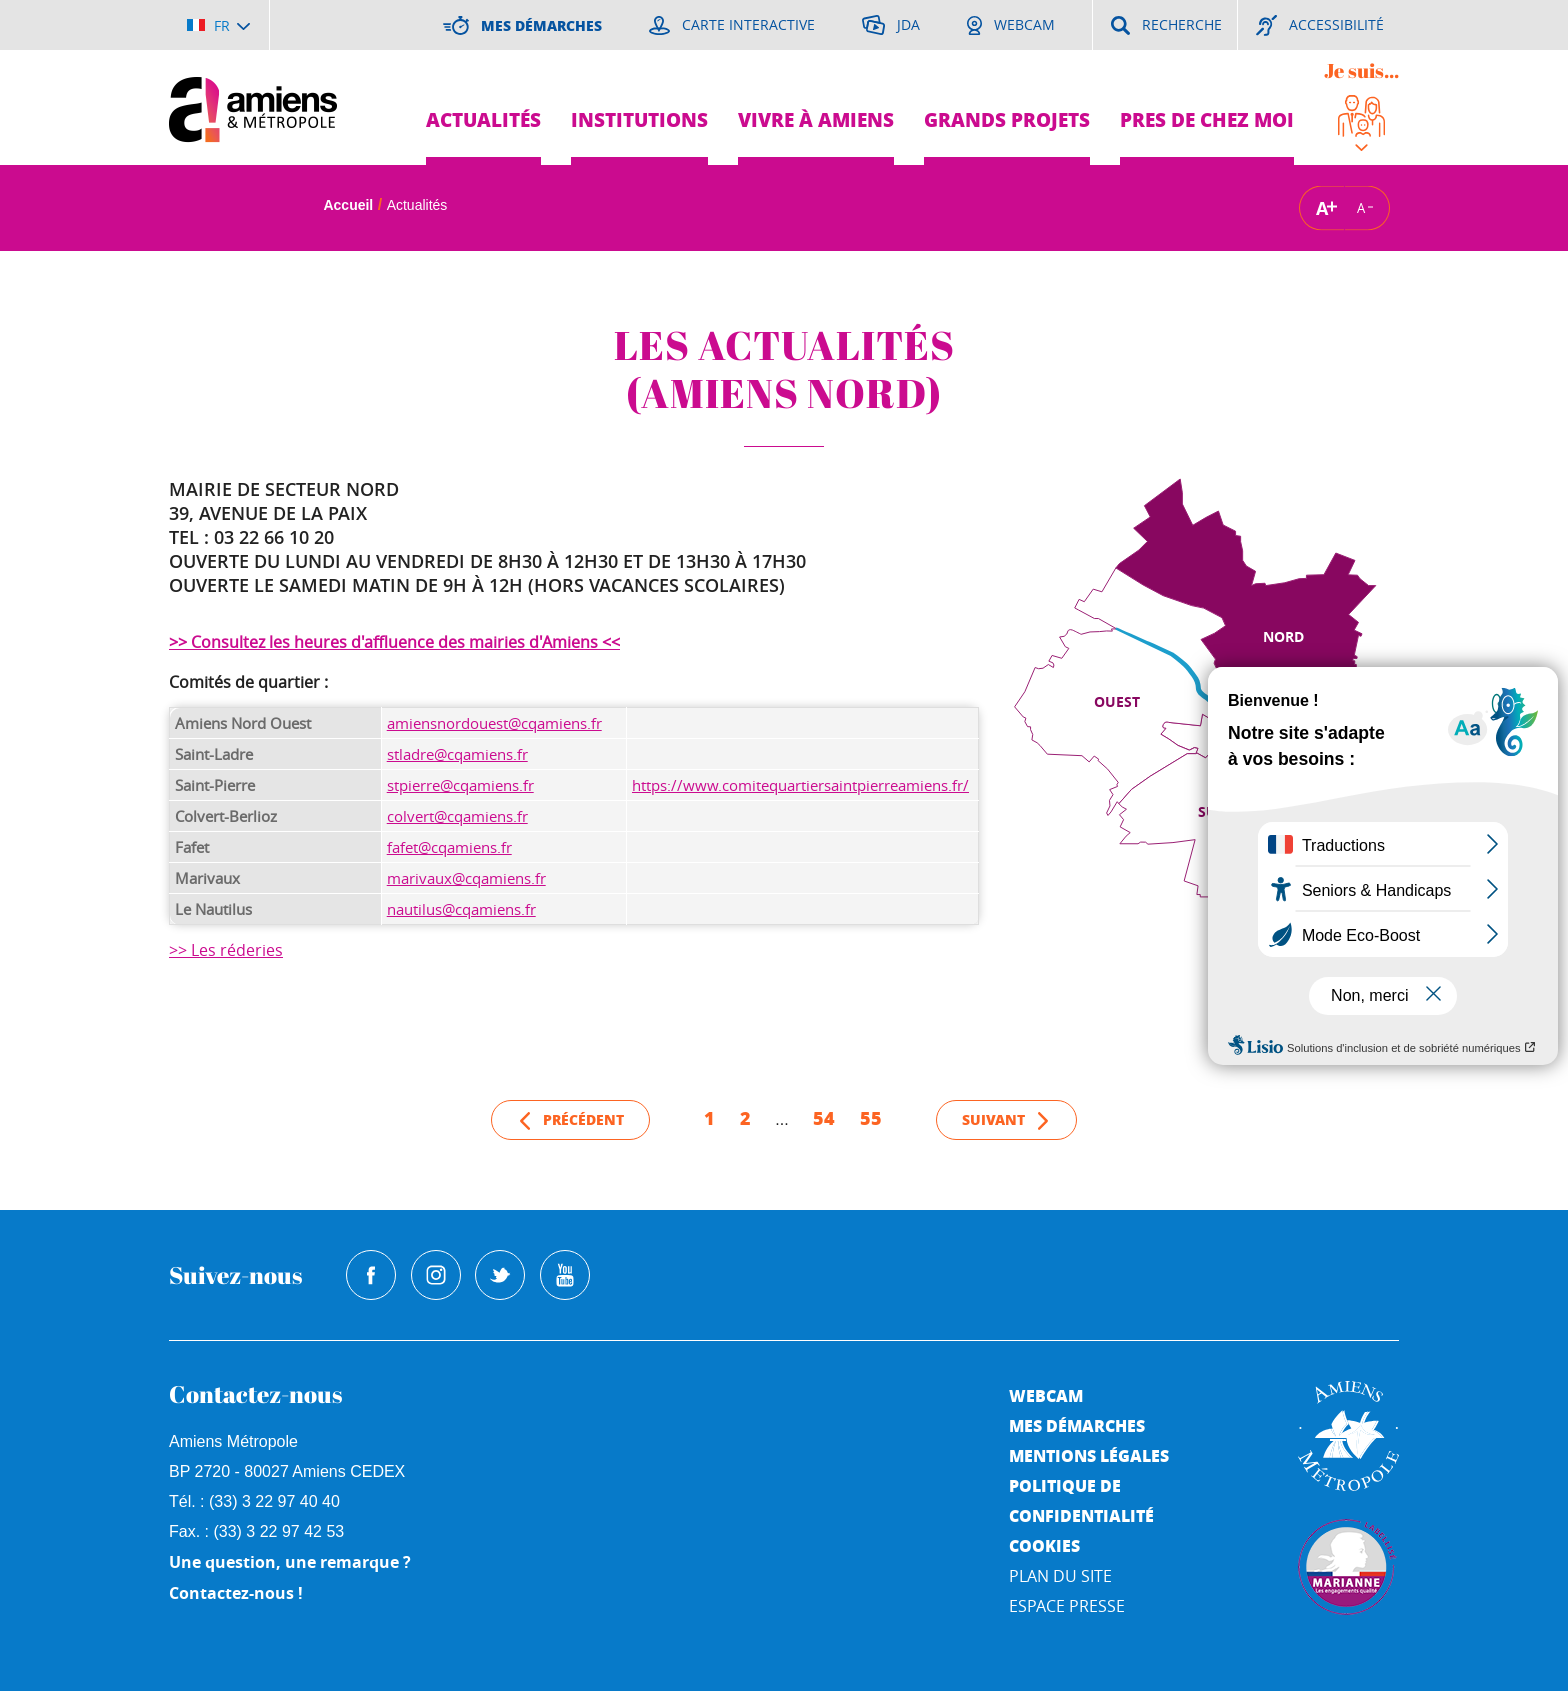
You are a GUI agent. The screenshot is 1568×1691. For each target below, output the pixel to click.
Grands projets (1007, 119)
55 (871, 1118)
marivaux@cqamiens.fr (466, 878)
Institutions (639, 119)
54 (824, 1118)
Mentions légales (1089, 1455)
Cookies (1044, 1545)
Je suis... (1361, 70)
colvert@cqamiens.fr (457, 816)
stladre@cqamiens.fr (457, 754)
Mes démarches (1077, 1425)
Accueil (348, 205)
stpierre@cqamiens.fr (460, 785)
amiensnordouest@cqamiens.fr (494, 723)
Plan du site (1060, 1576)
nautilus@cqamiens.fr (461, 909)
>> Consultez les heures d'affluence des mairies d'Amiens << (394, 642)
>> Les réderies (226, 950)
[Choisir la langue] (218, 25)
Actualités (483, 119)
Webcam (1046, 1395)
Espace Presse (1067, 1606)
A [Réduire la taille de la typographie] (1361, 208)
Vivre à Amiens (816, 119)
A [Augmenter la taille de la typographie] (1322, 207)
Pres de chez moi (1207, 119)
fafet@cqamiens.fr (449, 847)
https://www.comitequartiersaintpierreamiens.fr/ (800, 785)
